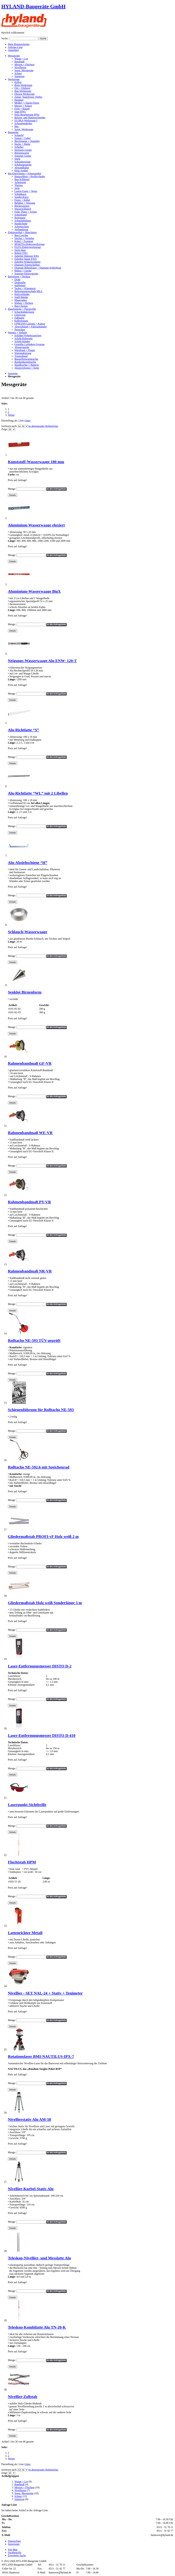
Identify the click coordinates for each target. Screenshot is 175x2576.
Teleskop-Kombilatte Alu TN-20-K (37, 2327)
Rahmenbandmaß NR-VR (30, 1271)
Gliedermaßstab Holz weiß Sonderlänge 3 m (45, 1603)
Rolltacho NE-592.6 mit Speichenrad (38, 1467)
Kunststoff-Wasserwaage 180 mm (36, 462)
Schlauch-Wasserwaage (27, 932)
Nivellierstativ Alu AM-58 (29, 2119)
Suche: (5, 38)
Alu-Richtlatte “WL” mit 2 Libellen (38, 793)
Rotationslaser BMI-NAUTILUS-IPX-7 (41, 2056)
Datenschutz (14, 2541)
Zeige (4, 429)
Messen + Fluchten (24, 2487)
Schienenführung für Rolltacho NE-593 (41, 1410)
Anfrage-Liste (15, 47)
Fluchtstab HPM (22, 1862)
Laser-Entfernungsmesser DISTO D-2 (40, 1666)
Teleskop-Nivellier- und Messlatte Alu (39, 2258)
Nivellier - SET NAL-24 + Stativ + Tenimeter (45, 1993)
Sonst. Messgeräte (23, 2493)
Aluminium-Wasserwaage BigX (34, 591)
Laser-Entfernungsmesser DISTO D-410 (41, 1735)
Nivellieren (20, 2490)
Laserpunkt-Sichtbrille (27, 1804)
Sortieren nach (9, 426)
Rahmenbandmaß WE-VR (30, 1133)
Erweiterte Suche (17, 2555)
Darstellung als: (9, 420)
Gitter (27, 420)
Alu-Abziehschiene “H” (27, 862)
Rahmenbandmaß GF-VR (29, 1063)
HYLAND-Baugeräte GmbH (33, 6)
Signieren (19, 2499)
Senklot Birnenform (24, 992)
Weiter (11, 415)
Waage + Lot (21, 2481)
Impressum (14, 2544)
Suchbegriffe (14, 2552)
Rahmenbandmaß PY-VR (29, 1202)
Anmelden (13, 50)
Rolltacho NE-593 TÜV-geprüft (34, 1340)
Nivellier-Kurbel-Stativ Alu (30, 2189)
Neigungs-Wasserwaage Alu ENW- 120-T (42, 661)
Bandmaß (19, 2484)
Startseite (13, 373)
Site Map (12, 2549)
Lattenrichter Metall (25, 1933)
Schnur (18, 2496)
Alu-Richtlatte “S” (23, 730)
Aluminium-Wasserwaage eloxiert (36, 525)
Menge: (12, 488)
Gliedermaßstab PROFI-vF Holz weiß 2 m (43, 1536)
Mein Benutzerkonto (19, 44)
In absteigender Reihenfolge (43, 426)
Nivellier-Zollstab (22, 2396)
